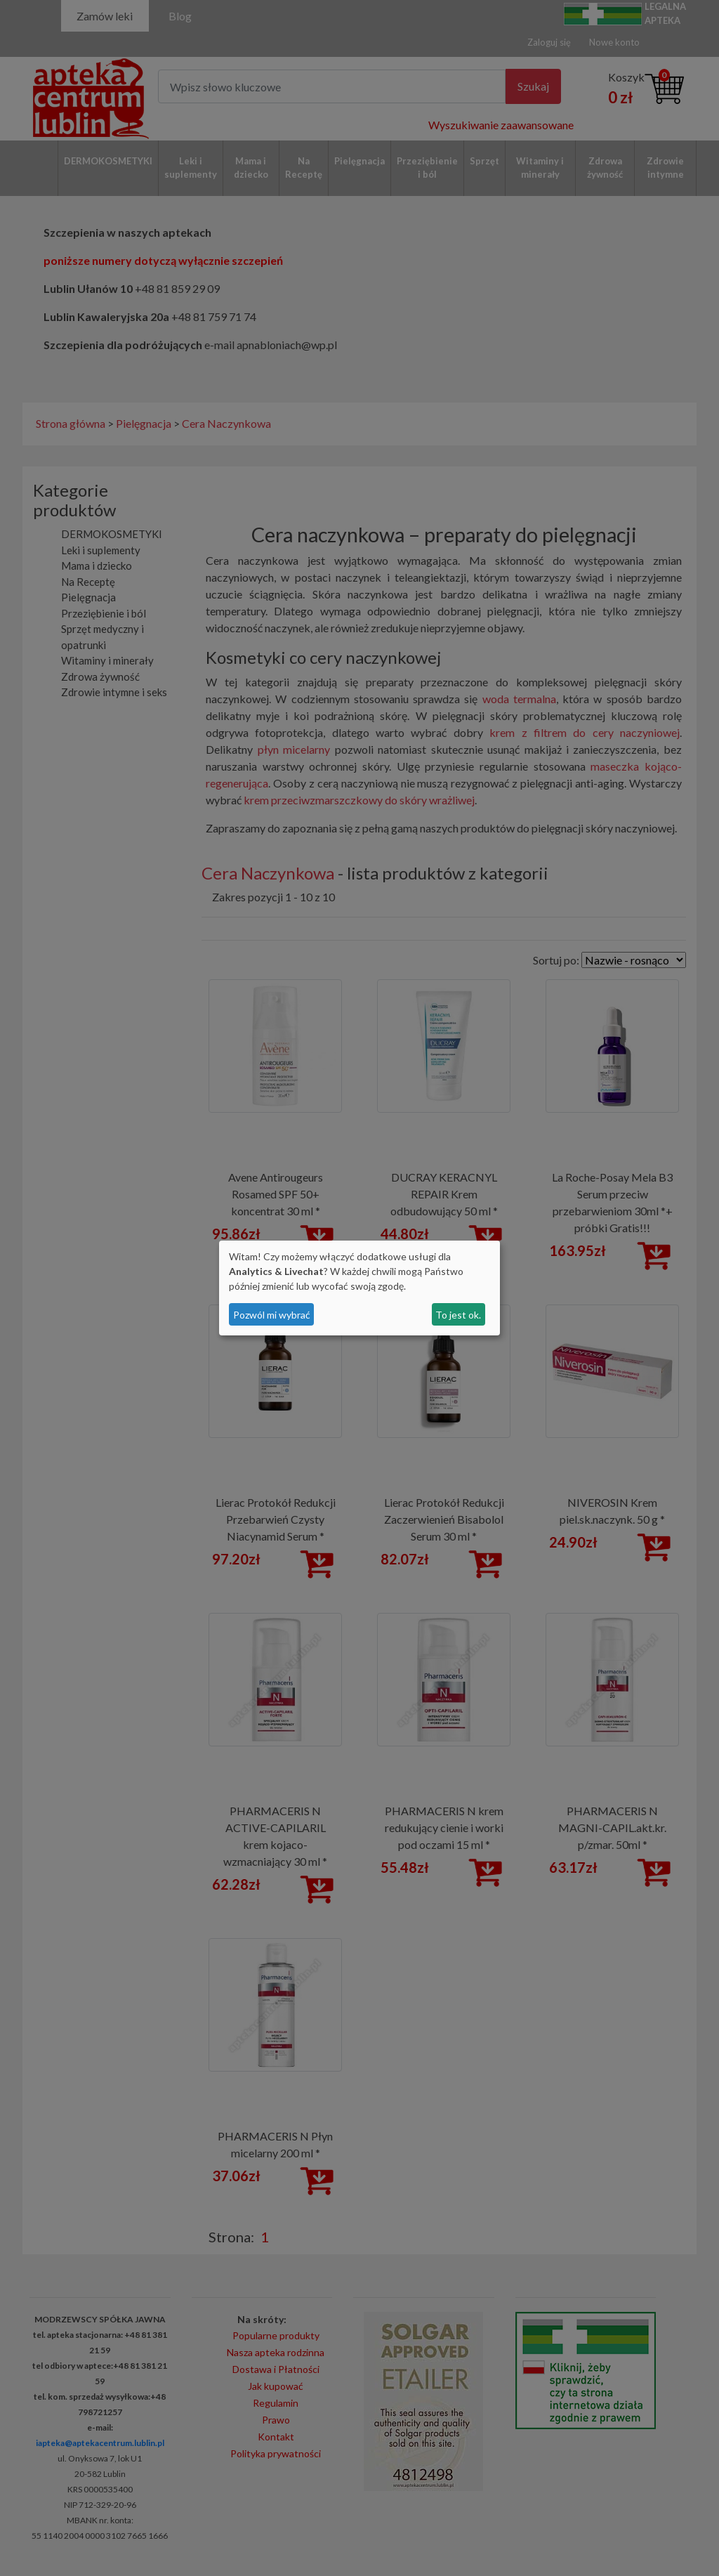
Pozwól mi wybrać (271, 1315)
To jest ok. (458, 1315)
